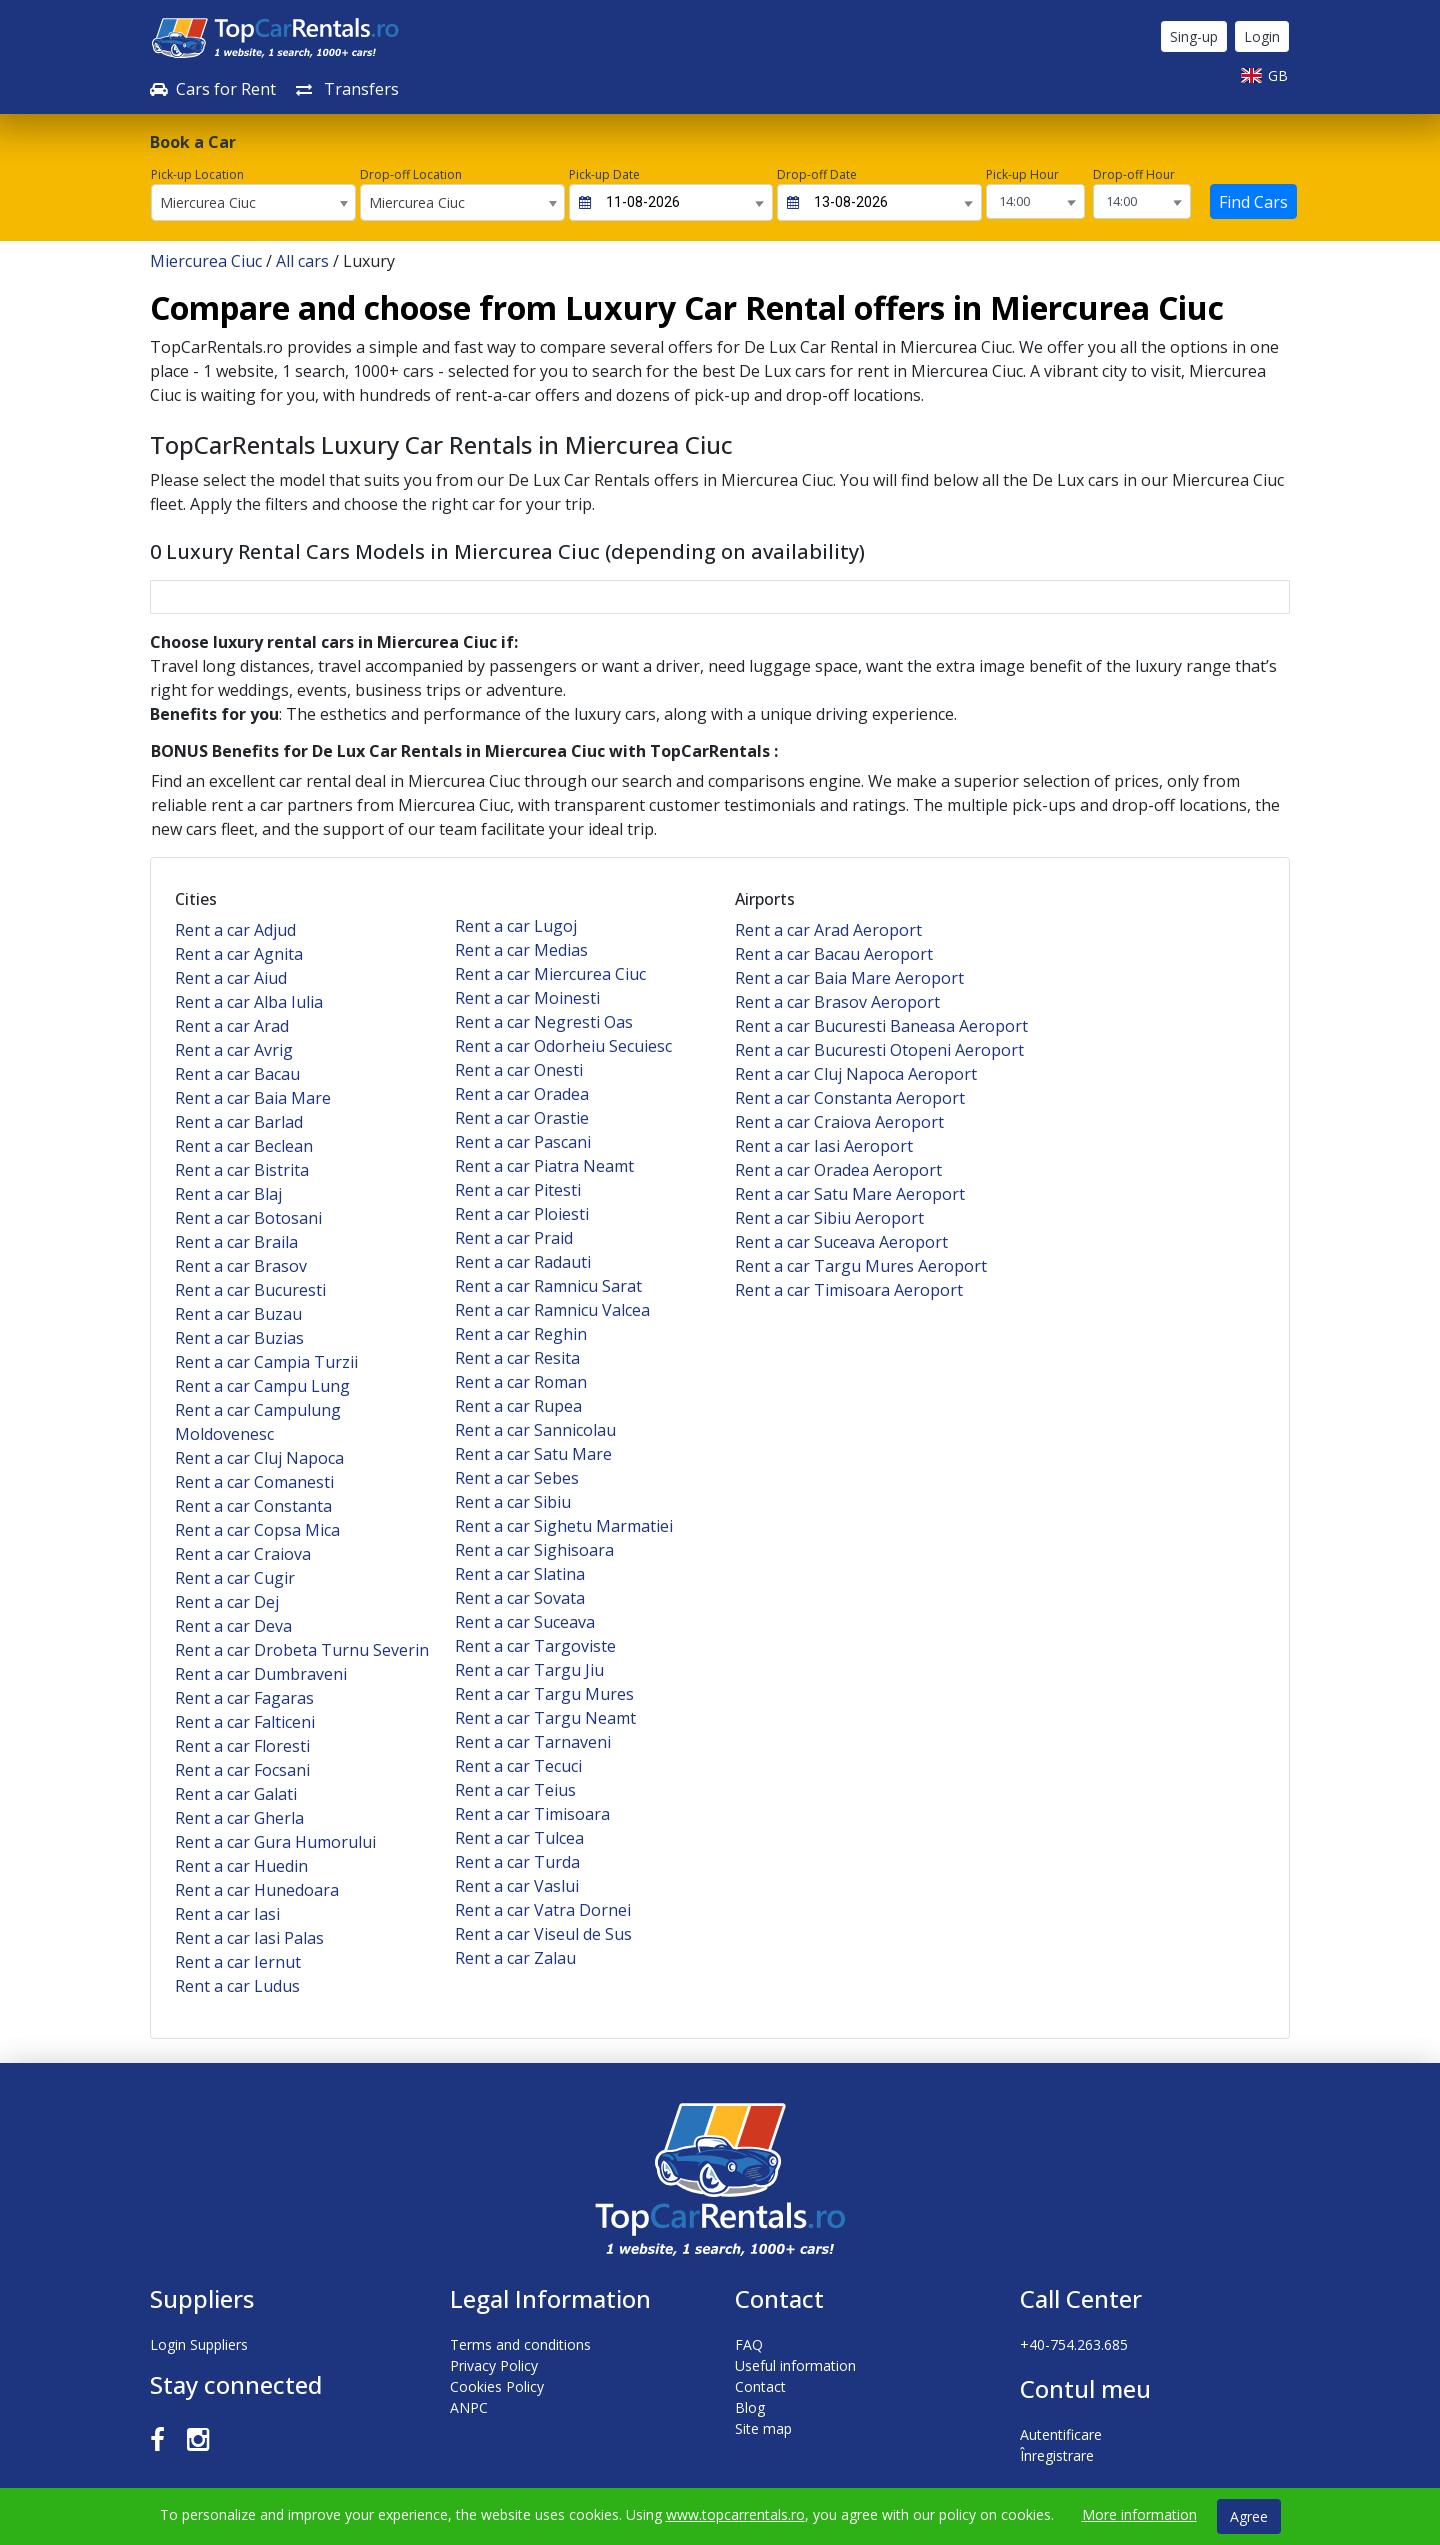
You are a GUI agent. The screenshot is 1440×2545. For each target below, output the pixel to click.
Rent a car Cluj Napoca (259, 1458)
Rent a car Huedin (241, 1866)
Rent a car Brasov (241, 1266)
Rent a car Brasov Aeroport (837, 1002)
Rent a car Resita (517, 1358)
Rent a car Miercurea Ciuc (550, 974)
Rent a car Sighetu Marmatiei (564, 1526)
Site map (763, 2428)
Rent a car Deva (233, 1626)
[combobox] (253, 202)
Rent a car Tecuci (518, 1766)
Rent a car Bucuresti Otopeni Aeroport (879, 1050)
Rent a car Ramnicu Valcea (552, 1310)
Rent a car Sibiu (513, 1502)
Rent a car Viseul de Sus (543, 1934)
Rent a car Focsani (242, 1770)
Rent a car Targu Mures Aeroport (861, 1266)
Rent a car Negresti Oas (544, 1022)
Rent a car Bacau (237, 1074)
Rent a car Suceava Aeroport (841, 1242)
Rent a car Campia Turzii (266, 1362)
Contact (760, 2386)
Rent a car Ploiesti (522, 1214)
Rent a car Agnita (239, 954)
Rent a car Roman (521, 1382)
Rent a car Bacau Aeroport (834, 954)
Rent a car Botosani (248, 1218)
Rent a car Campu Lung (262, 1386)
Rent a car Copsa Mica (257, 1530)
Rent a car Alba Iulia (249, 1002)
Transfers (347, 89)
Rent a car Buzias (239, 1338)
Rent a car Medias (521, 950)
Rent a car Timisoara (532, 1814)
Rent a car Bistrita (242, 1170)
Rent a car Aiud (231, 978)
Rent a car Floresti (242, 1746)
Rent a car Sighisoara (534, 1550)
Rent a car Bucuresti (250, 1290)
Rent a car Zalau (515, 1958)
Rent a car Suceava (525, 1622)
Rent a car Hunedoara (257, 1890)
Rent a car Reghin (521, 1334)
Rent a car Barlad (239, 1122)
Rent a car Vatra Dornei (543, 1910)
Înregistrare (1057, 2455)
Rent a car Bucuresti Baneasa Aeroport (881, 1026)
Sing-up (1194, 36)
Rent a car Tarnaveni (533, 1742)
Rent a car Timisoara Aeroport (849, 1290)
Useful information (795, 2365)
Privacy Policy (494, 2365)
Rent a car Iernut (238, 1962)
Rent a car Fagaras (244, 1698)
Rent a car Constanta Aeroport (850, 1098)
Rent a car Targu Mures (544, 1694)
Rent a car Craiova (243, 1554)
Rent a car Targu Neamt (545, 1718)
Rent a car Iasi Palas (249, 1938)
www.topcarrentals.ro (735, 2514)
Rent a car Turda (517, 1862)
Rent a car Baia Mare (253, 1098)
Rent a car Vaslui (517, 1886)
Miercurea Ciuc (206, 261)
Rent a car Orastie (522, 1118)
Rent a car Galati (236, 1794)
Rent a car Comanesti (254, 1482)
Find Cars (1253, 202)
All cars (302, 261)
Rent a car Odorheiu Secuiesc (563, 1046)
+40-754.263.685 (1074, 2344)
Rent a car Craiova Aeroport (839, 1122)
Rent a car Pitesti (518, 1190)
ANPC (469, 2407)
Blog (750, 2407)
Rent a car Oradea (522, 1094)
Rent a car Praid (514, 1238)
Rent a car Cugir (235, 1578)
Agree (1249, 2516)
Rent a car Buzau (238, 1314)
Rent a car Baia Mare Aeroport (849, 978)
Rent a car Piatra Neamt (544, 1166)
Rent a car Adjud (235, 930)
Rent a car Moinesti (527, 998)
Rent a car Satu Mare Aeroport (850, 1194)
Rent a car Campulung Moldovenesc (258, 1422)
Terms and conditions (520, 2344)
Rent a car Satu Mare (533, 1454)
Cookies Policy (497, 2386)
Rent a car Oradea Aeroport (838, 1170)
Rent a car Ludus (237, 1986)
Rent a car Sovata (520, 1598)
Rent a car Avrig (234, 1050)
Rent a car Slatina (520, 1574)
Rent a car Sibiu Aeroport (829, 1218)
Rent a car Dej (227, 1602)
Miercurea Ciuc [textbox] (208, 202)
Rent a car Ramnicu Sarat (548, 1286)
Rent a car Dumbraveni (261, 1674)
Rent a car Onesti (519, 1070)
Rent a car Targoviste (535, 1646)
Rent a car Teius (515, 1790)
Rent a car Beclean (244, 1146)
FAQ (749, 2344)
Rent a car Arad (232, 1026)
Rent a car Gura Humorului (275, 1842)
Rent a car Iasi (227, 1914)
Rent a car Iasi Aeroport (824, 1146)
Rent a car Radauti (523, 1262)
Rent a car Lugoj (516, 926)
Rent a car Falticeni (245, 1722)
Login (1262, 36)
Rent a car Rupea (518, 1406)
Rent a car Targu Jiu (529, 1670)
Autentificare (1061, 2434)
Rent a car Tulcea (519, 1838)
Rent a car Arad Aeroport (828, 930)
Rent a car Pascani (523, 1142)
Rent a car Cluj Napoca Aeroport (856, 1074)
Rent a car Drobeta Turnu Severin (302, 1650)
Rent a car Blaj (228, 1194)
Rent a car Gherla (239, 1818)
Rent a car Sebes (517, 1478)
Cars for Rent (213, 89)
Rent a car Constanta (253, 1506)
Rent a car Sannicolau (535, 1430)
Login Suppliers (199, 2344)
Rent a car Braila (236, 1242)
